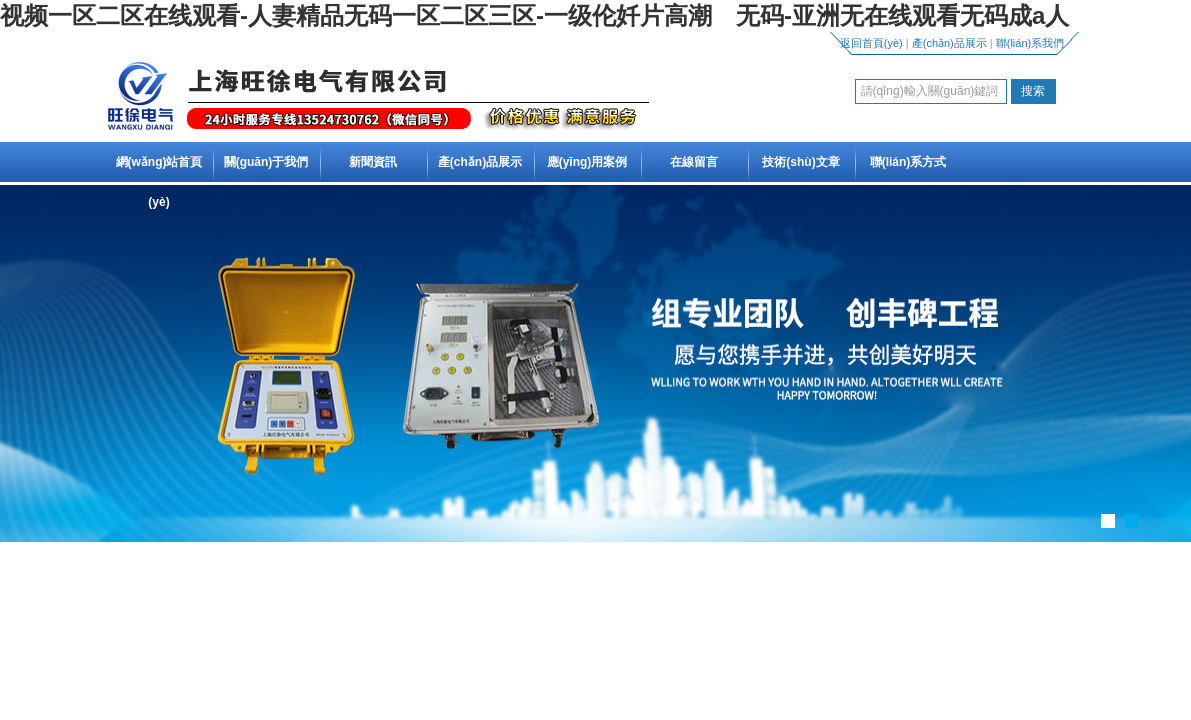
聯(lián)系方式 (908, 162)
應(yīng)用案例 (587, 162)
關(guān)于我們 (266, 162)
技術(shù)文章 (800, 162)
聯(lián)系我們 (1030, 43)
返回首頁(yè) (871, 43)
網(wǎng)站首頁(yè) (159, 182)
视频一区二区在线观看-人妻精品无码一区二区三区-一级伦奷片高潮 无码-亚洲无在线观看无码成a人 (534, 15)
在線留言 (694, 162)
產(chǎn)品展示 (949, 43)
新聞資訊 (373, 162)
